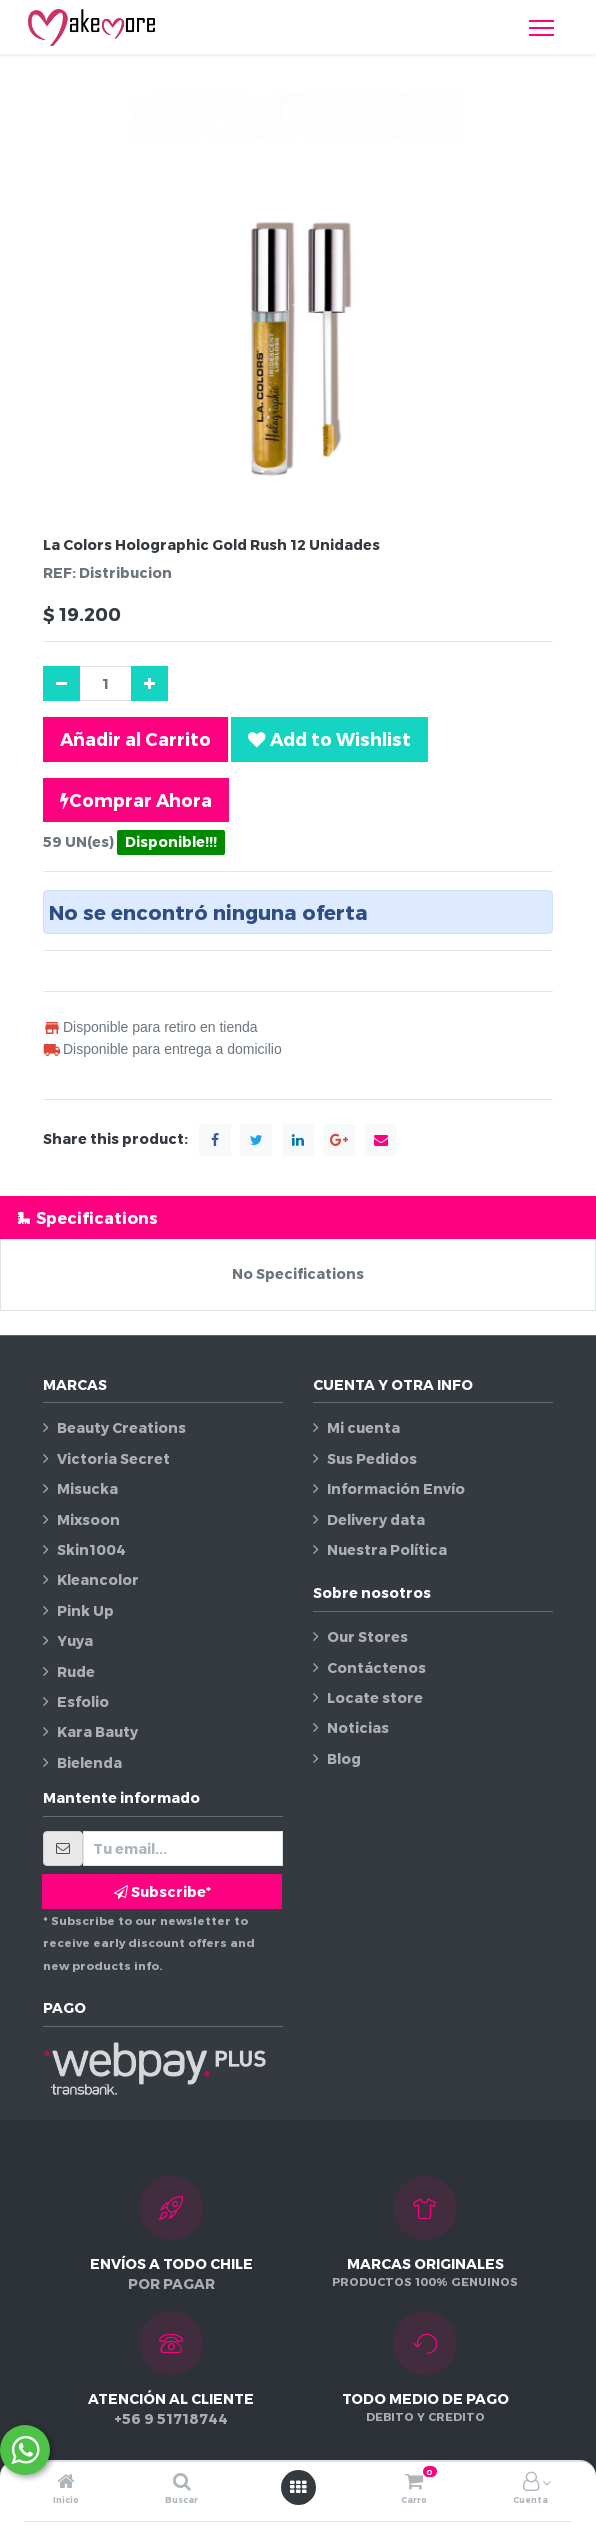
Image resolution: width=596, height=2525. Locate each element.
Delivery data (376, 1519)
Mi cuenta (363, 1427)
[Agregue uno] (149, 683)
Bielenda (89, 1762)
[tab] (298, 1217)
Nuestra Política (387, 1549)
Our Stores (367, 1636)
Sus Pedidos (372, 1458)
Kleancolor (98, 1579)
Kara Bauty (97, 1731)
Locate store (375, 1697)
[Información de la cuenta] (531, 2482)
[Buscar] (182, 2482)
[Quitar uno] (61, 683)
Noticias (358, 1727)
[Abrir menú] (298, 2487)
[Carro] (414, 2482)
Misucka (87, 1488)
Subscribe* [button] (162, 1891)
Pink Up (85, 1610)
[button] (329, 739)
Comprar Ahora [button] (136, 800)
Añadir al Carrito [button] (135, 738)
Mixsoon (88, 1519)
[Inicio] (66, 2482)
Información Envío (396, 1488)
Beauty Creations (121, 1427)
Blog (344, 1758)
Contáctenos (376, 1667)
